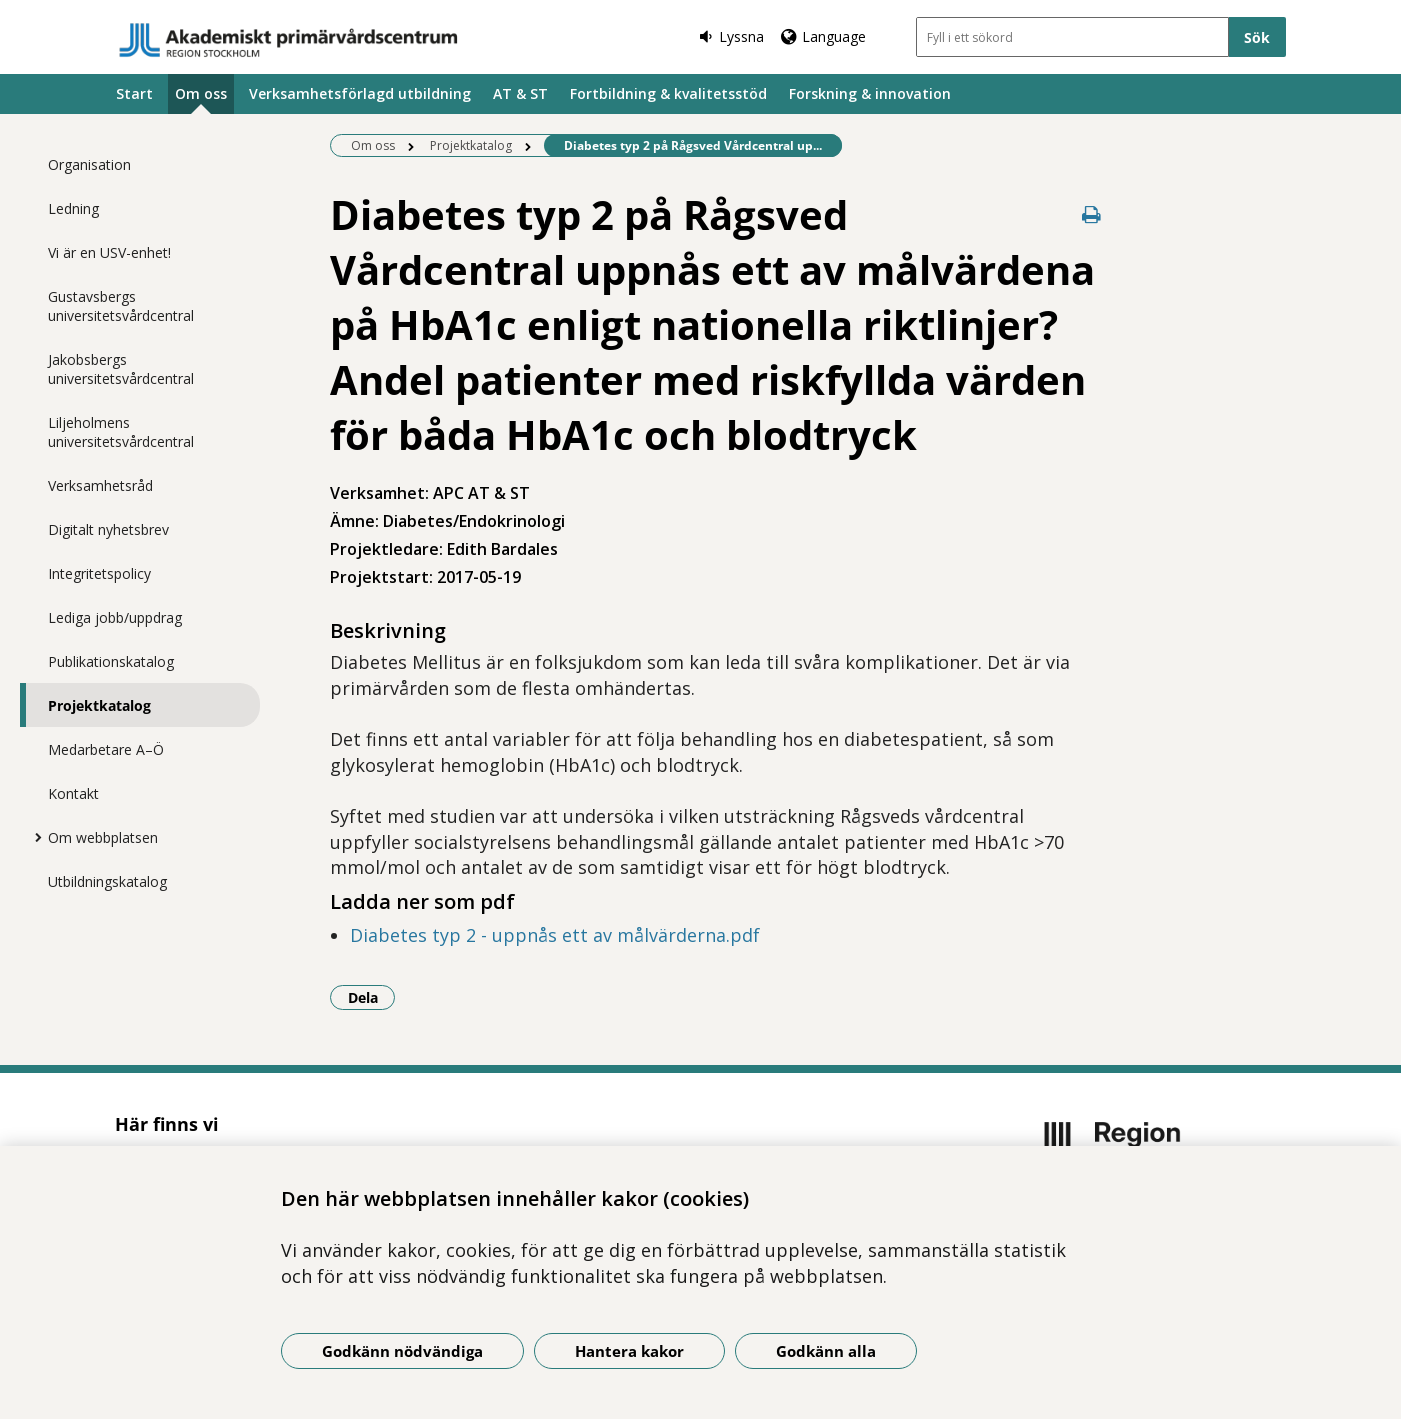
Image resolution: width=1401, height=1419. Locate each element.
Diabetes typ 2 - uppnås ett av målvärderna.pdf (555, 935)
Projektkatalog (99, 705)
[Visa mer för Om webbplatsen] (33, 837)
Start (134, 93)
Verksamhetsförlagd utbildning (360, 93)
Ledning (73, 208)
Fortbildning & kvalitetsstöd (668, 93)
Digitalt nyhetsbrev (108, 529)
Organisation (89, 164)
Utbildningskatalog (107, 881)
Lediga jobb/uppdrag (115, 617)
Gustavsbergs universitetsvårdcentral (121, 306)
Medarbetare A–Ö (106, 749)
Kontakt (73, 793)
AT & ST (520, 93)
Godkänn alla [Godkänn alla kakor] (826, 1351)
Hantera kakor (629, 1351)
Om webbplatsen (103, 837)
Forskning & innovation (870, 93)
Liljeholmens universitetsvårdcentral (121, 432)
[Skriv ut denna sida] (1092, 214)
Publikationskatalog (111, 661)
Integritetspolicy (99, 573)
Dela (372, 997)
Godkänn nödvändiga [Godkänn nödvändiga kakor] (402, 1351)
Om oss (201, 93)
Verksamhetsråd (100, 485)
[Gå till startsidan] (289, 40)
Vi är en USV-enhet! (109, 252)
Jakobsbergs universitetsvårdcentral (121, 369)
